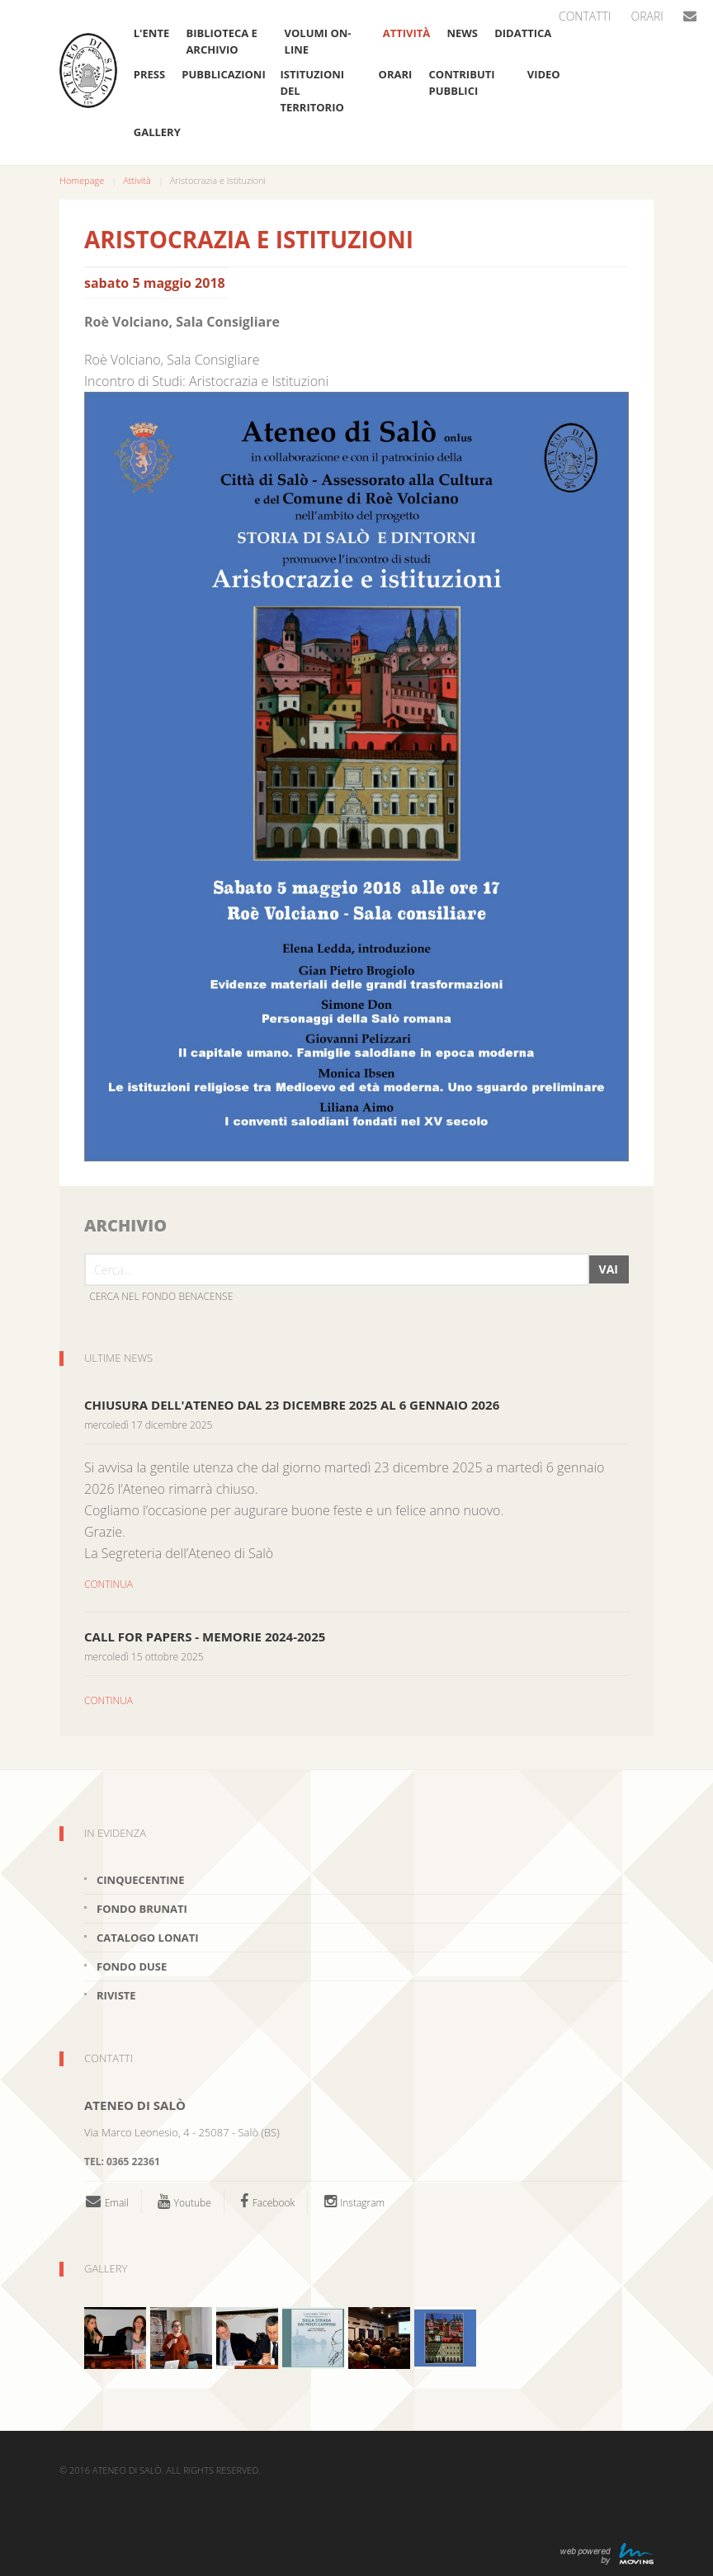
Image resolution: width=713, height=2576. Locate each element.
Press (149, 74)
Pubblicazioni (222, 74)
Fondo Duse (132, 1966)
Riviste (116, 1995)
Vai (608, 1269)
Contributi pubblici (462, 82)
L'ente (151, 33)
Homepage (81, 180)
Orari (647, 16)
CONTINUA (108, 1584)
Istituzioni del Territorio (312, 91)
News (462, 33)
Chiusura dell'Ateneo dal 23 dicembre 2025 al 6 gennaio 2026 (291, 1404)
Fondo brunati (142, 1908)
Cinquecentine (140, 1879)
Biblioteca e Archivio (221, 41)
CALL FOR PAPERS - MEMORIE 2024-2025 (204, 1636)
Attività (407, 33)
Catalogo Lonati (148, 1937)
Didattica (522, 33)
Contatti (585, 16)
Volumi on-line (318, 41)
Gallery (157, 132)
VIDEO (543, 74)
